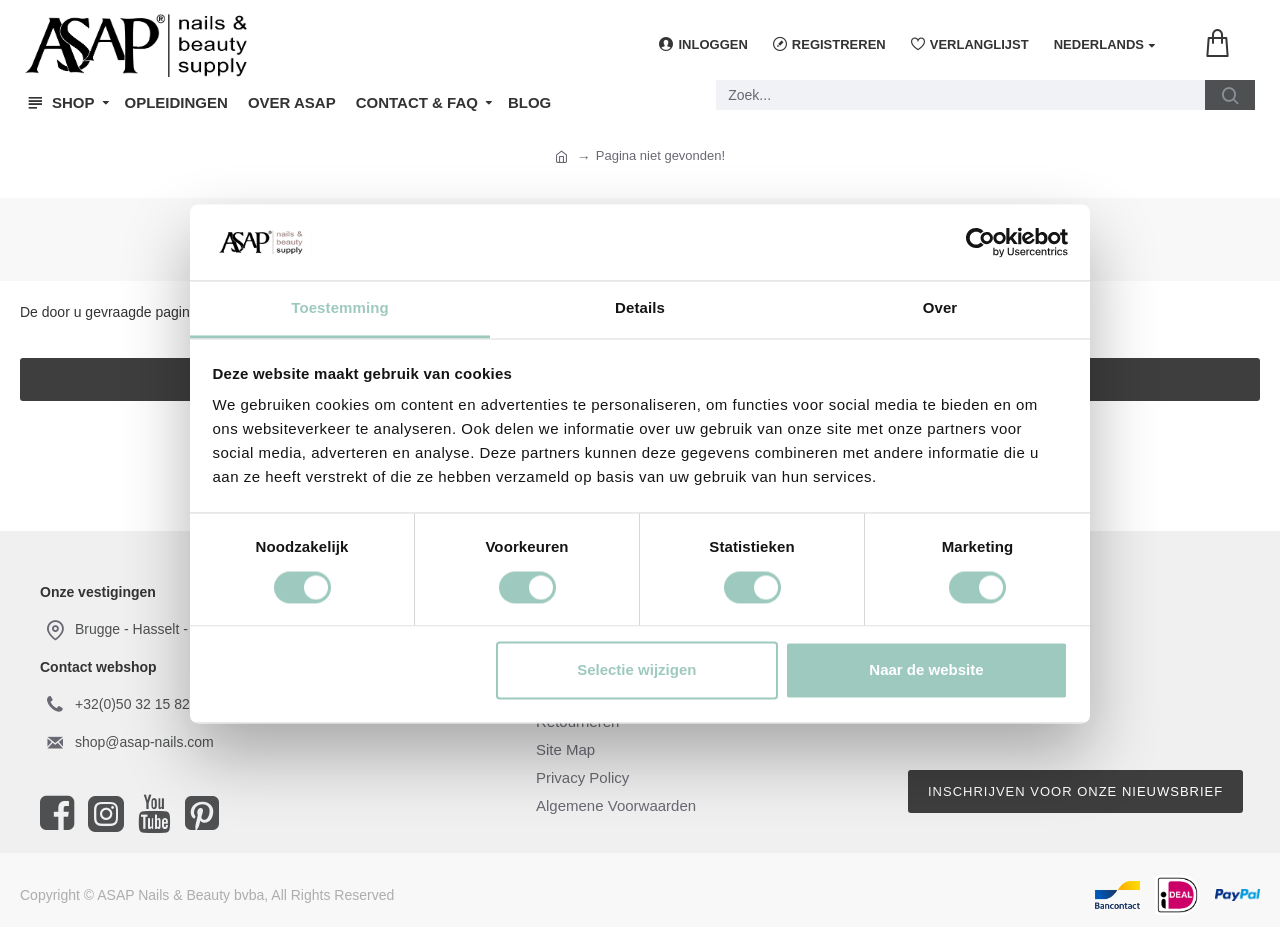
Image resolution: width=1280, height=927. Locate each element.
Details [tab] (640, 308)
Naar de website (926, 670)
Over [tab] (940, 308)
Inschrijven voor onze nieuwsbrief (1075, 791)
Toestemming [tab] (340, 308)
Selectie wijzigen (636, 670)
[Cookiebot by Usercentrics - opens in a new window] (980, 242)
